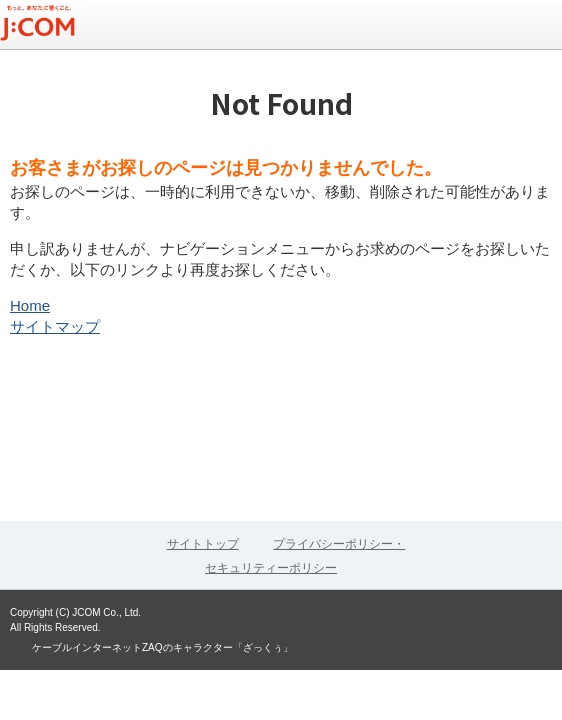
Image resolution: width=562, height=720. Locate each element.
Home (30, 305)
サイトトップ (203, 544)
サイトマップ (55, 326)
